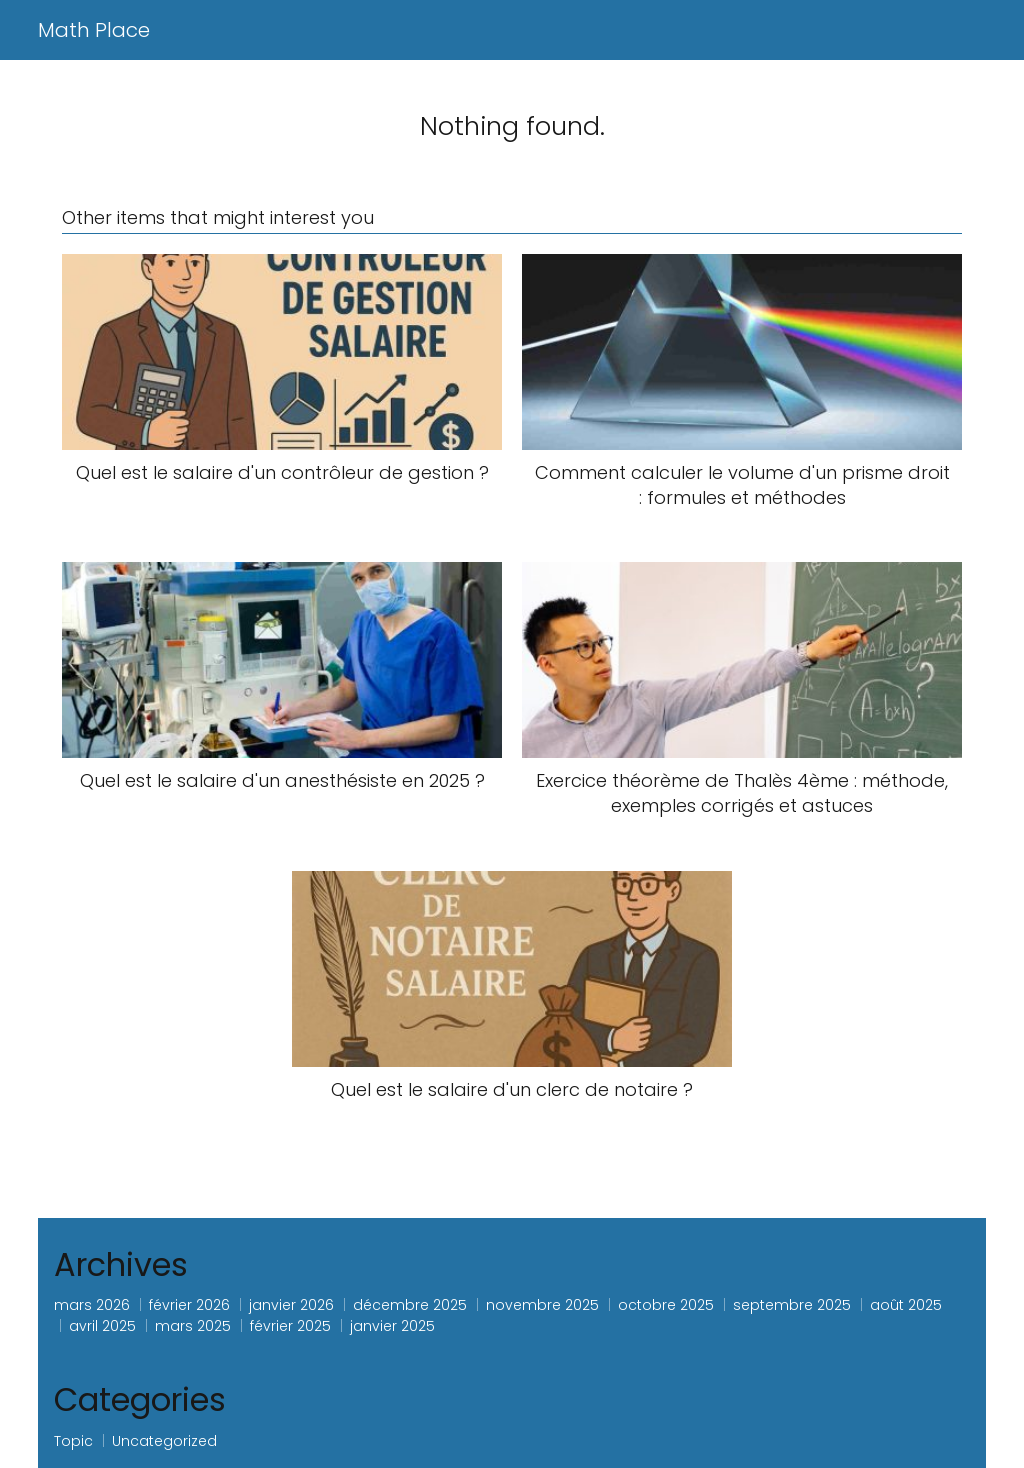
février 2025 (290, 1326)
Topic (73, 1441)
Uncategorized (164, 1441)
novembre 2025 (542, 1305)
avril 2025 (102, 1326)
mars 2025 (193, 1326)
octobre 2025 (666, 1305)
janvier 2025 (392, 1326)
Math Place (94, 30)
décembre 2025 (410, 1305)
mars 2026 (92, 1305)
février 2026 (189, 1305)
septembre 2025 (792, 1305)
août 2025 (906, 1305)
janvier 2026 (291, 1305)
